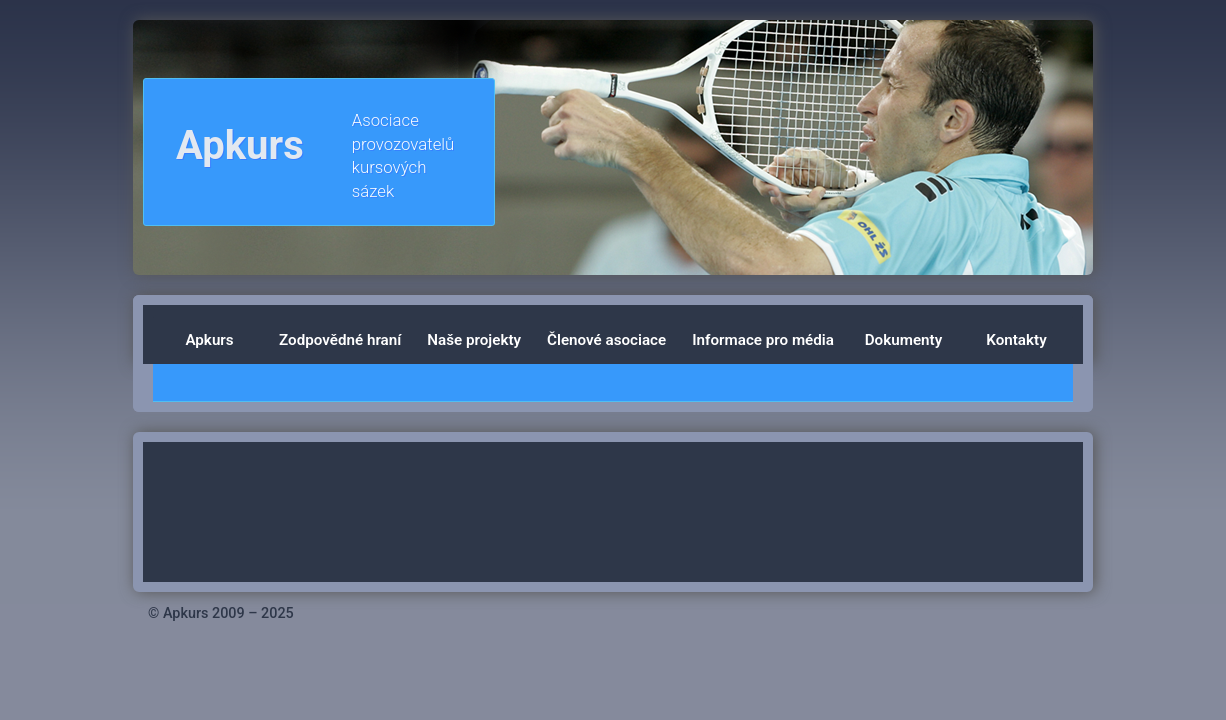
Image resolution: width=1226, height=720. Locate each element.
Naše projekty (474, 340)
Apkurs (209, 340)
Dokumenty (903, 340)
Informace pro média (763, 340)
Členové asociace (606, 340)
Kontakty (1016, 340)
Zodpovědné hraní (340, 340)
